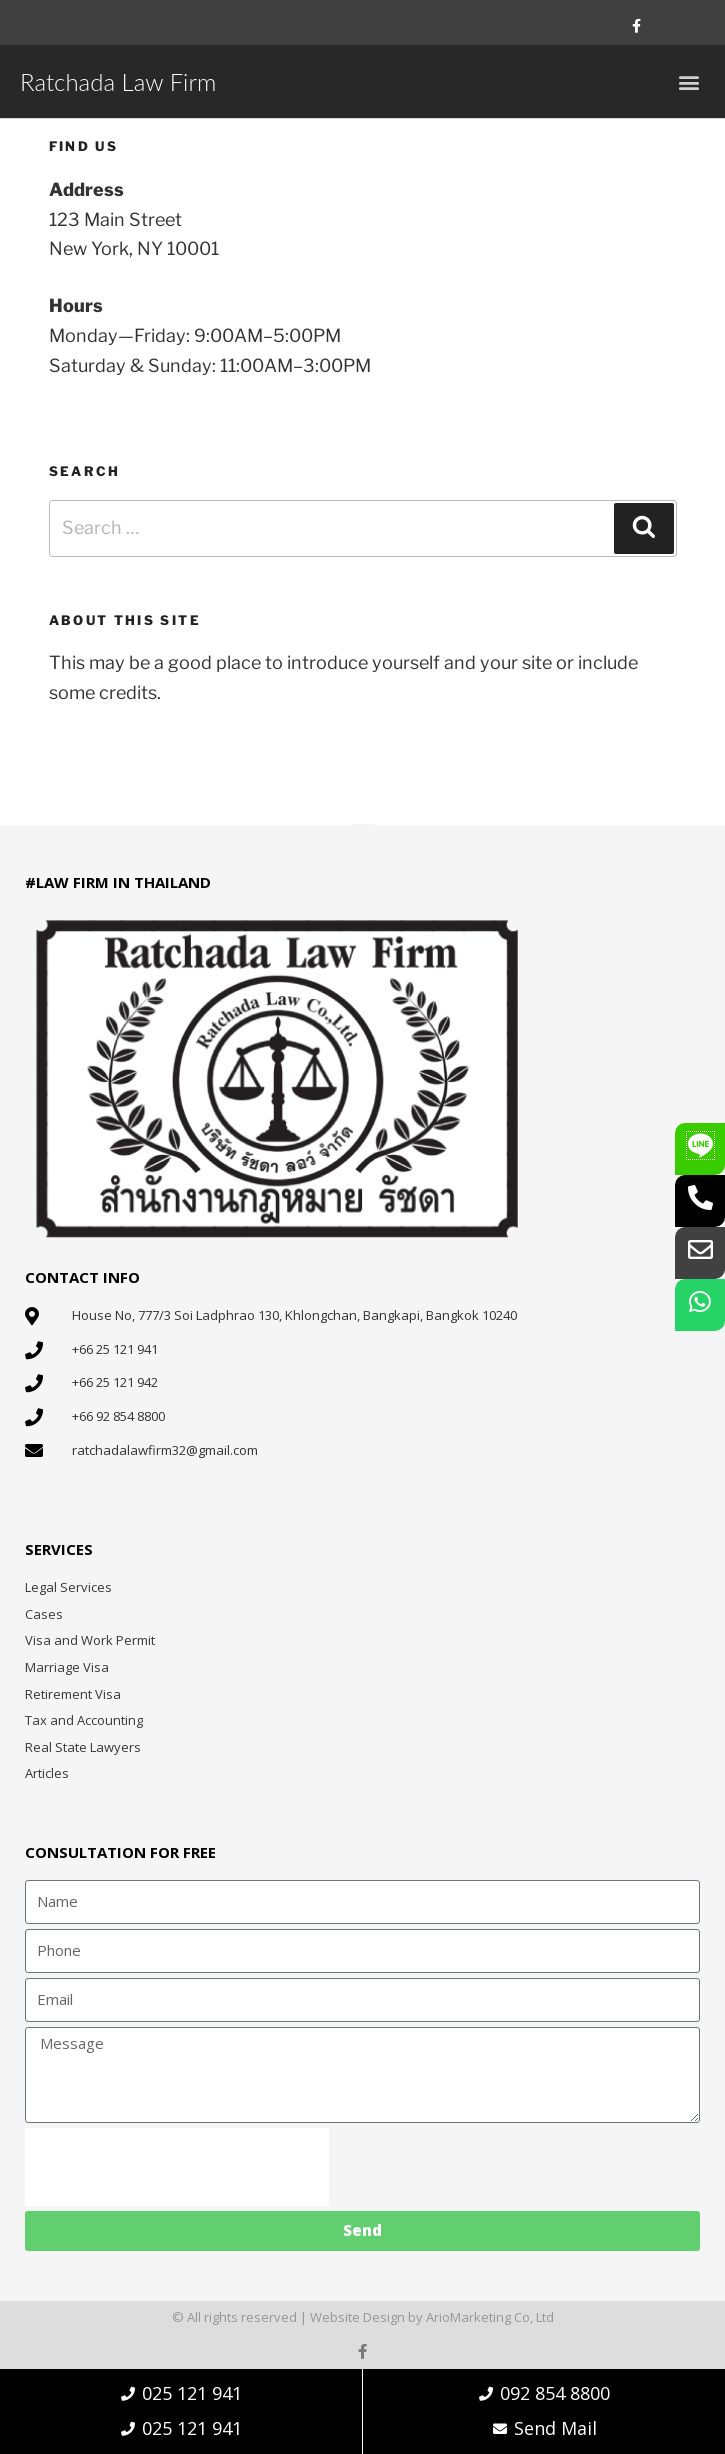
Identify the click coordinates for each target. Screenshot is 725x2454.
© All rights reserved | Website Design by (299, 2317)
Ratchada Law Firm (118, 81)
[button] (688, 81)
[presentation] (177, 2167)
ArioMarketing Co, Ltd (490, 2317)
